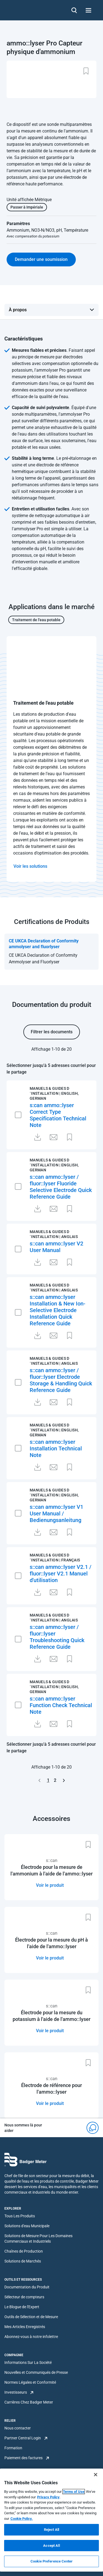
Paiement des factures (23, 2458)
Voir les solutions (30, 866)
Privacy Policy (48, 2497)
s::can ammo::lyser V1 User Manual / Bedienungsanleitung (56, 1513)
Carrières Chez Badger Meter (28, 2402)
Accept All (51, 2545)
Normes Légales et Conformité (30, 2382)
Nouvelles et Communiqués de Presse (36, 2372)
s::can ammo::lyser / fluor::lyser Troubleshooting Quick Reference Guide (57, 1637)
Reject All (51, 2530)
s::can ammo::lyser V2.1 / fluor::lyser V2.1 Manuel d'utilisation (60, 1573)
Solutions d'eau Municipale (26, 2226)
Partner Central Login (22, 2438)
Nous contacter (17, 2428)
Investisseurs (15, 2392)
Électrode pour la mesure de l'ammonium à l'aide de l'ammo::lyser (51, 1870)
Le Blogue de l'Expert (21, 2307)
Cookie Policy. (21, 2518)
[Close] (96, 2475)
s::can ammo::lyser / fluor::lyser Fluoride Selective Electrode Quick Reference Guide (61, 1187)
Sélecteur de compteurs (24, 2297)
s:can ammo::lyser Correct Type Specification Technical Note (58, 1115)
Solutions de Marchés (22, 2261)
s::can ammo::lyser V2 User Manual (56, 1246)
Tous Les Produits (19, 2216)
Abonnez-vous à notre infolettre (31, 2336)
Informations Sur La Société (28, 2362)
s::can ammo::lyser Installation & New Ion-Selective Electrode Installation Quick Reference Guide (57, 1310)
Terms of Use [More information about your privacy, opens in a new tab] (73, 2491)
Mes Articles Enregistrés (24, 2326)
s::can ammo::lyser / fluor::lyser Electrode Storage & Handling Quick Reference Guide (61, 1380)
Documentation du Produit (26, 2287)
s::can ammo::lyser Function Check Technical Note (61, 1705)
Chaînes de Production (23, 2251)
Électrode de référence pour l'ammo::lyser (51, 2088)
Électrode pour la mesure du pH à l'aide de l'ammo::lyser (51, 1943)
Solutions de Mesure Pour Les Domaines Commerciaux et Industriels (38, 2238)
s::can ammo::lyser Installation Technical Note (56, 1448)
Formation (13, 2448)
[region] (51, 2520)
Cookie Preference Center (51, 2561)
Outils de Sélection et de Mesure (31, 2317)
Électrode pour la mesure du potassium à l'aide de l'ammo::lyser (51, 2016)
